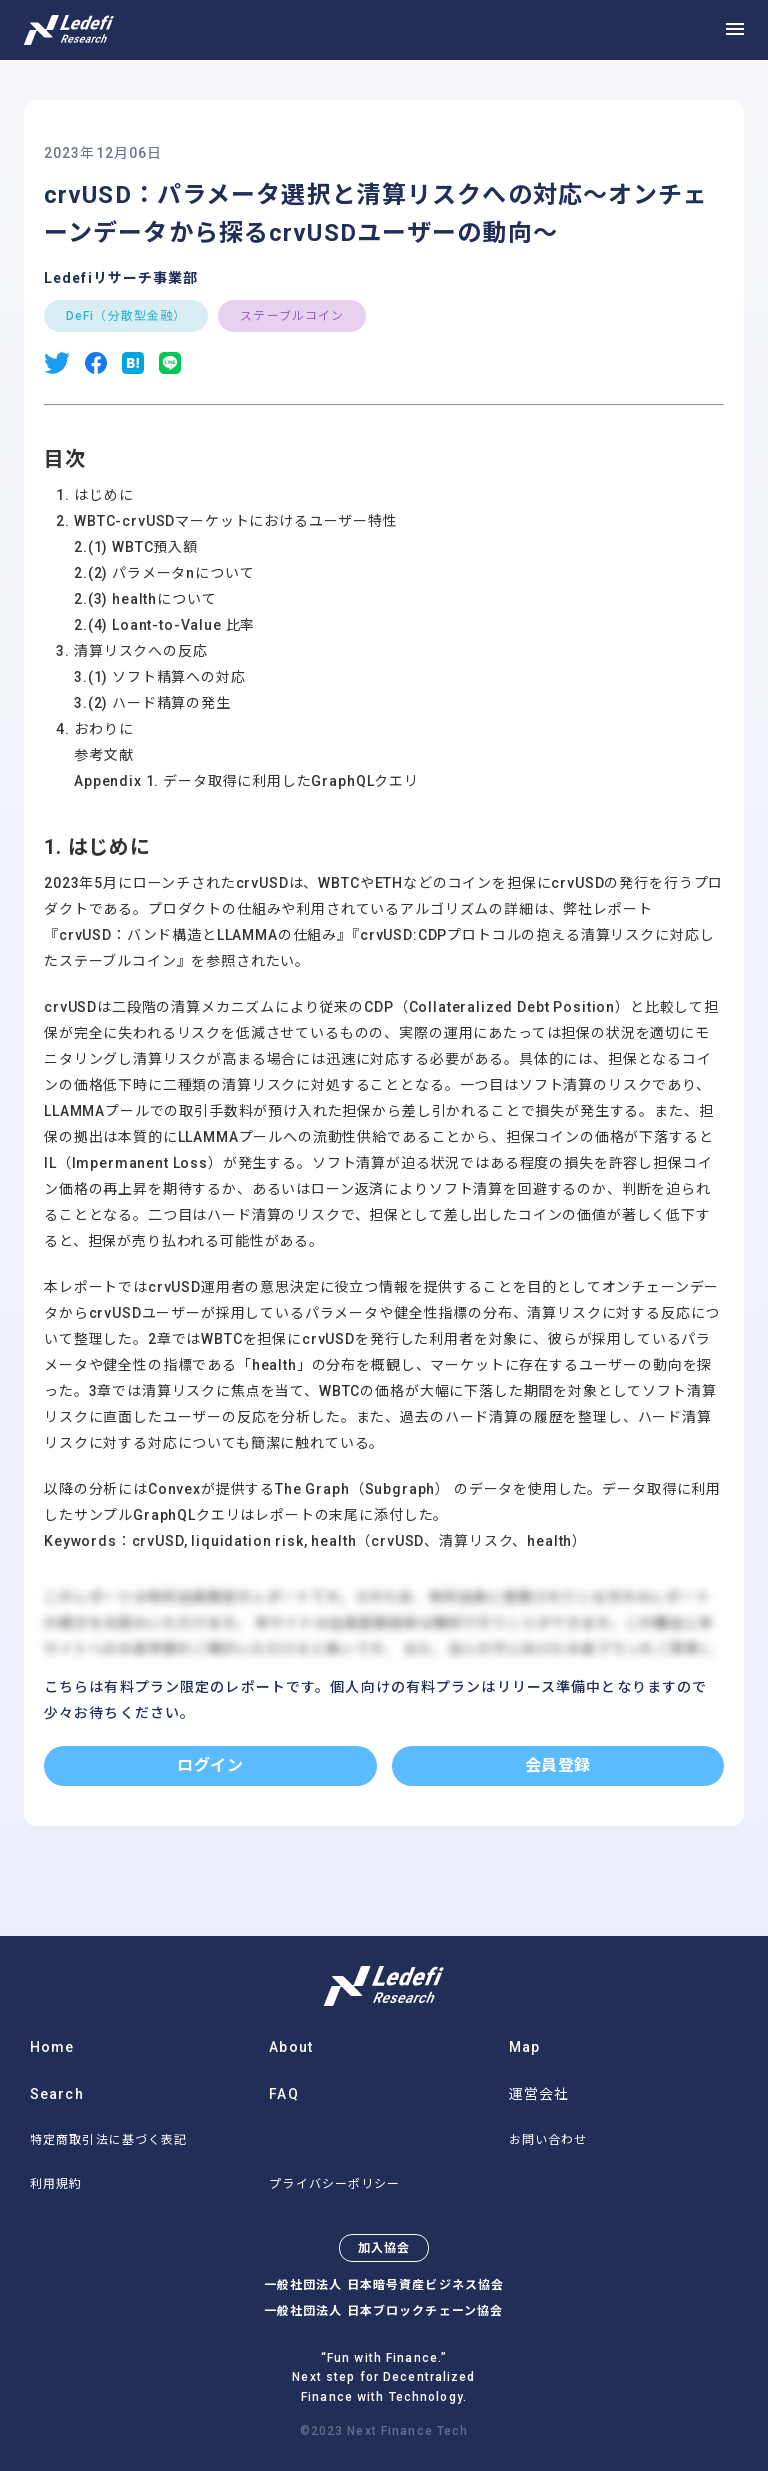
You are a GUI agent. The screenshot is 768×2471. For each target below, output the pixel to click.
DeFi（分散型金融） (126, 316)
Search (57, 2094)
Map (524, 2047)
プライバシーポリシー (334, 2184)
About (291, 2047)
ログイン (210, 1765)
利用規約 (56, 2184)
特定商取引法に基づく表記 (108, 2140)
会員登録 (558, 1765)
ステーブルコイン (292, 316)
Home (52, 2047)
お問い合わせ (548, 2140)
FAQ (283, 2094)
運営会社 (539, 2094)
